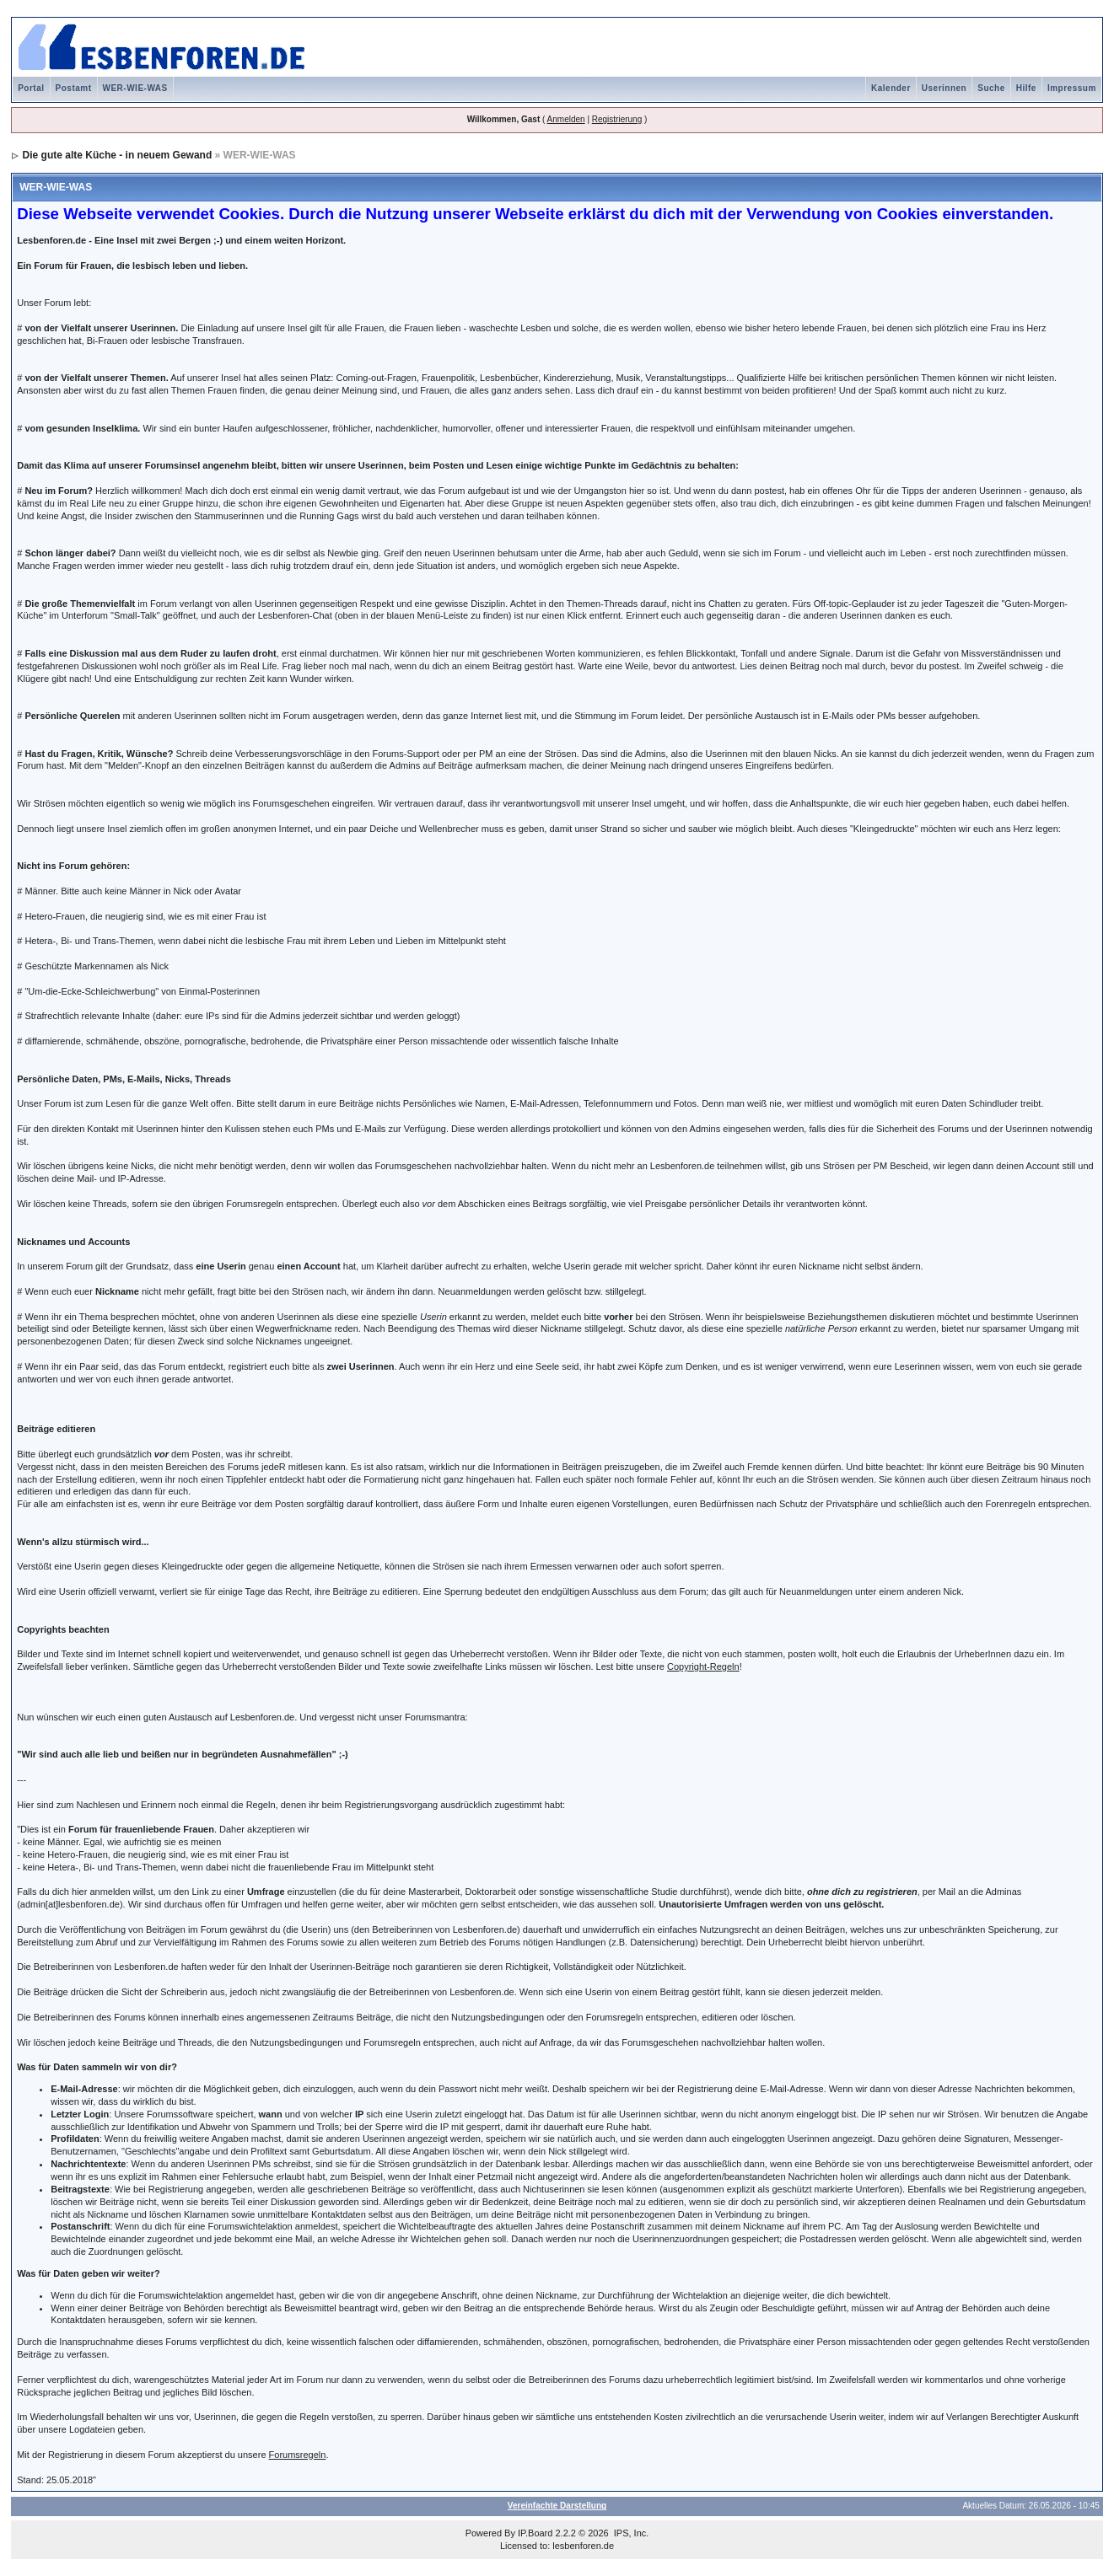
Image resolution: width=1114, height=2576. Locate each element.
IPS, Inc (630, 2533)
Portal (31, 88)
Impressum (1071, 88)
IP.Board (535, 2533)
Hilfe (1026, 88)
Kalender (891, 88)
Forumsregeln (297, 2455)
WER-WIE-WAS (135, 88)
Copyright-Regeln (703, 1666)
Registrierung (617, 119)
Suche (991, 88)
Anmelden (566, 119)
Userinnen (944, 88)
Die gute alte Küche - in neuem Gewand (118, 155)
